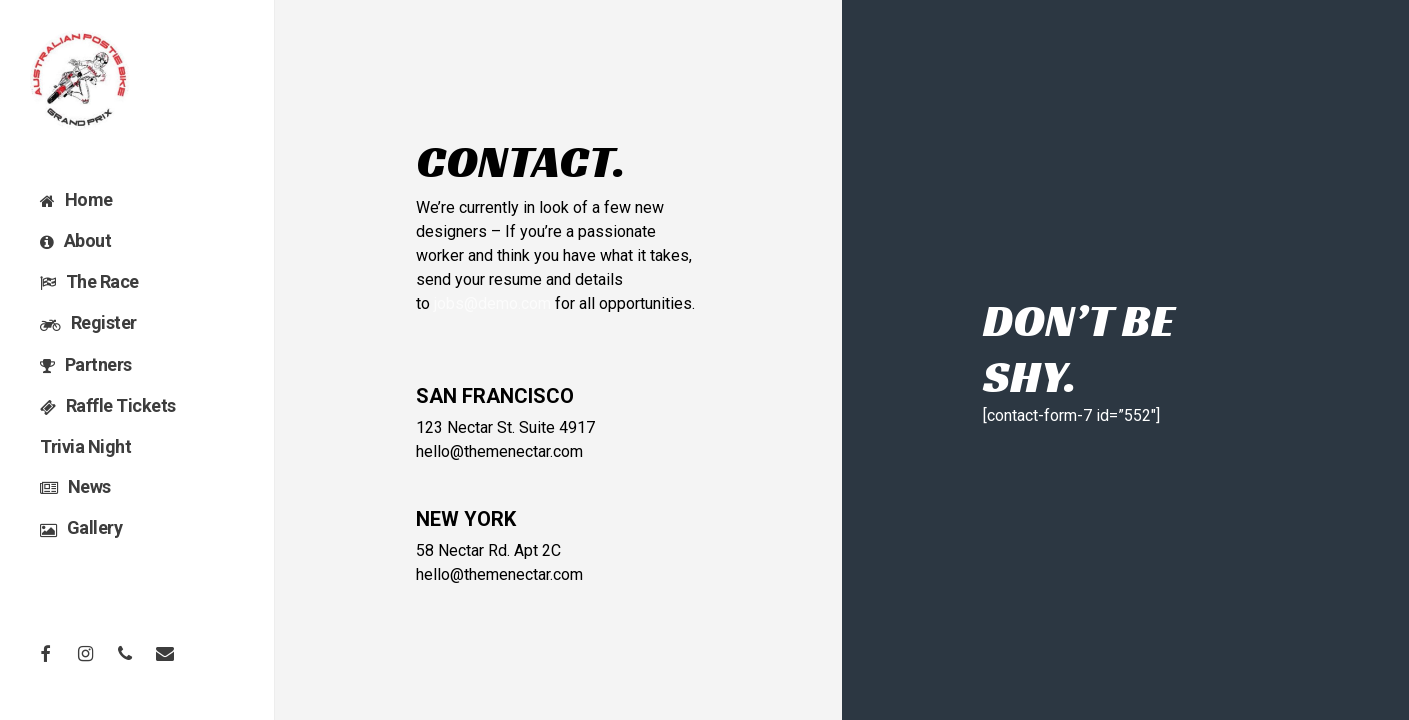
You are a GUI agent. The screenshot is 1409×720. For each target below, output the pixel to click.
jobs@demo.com (492, 303)
